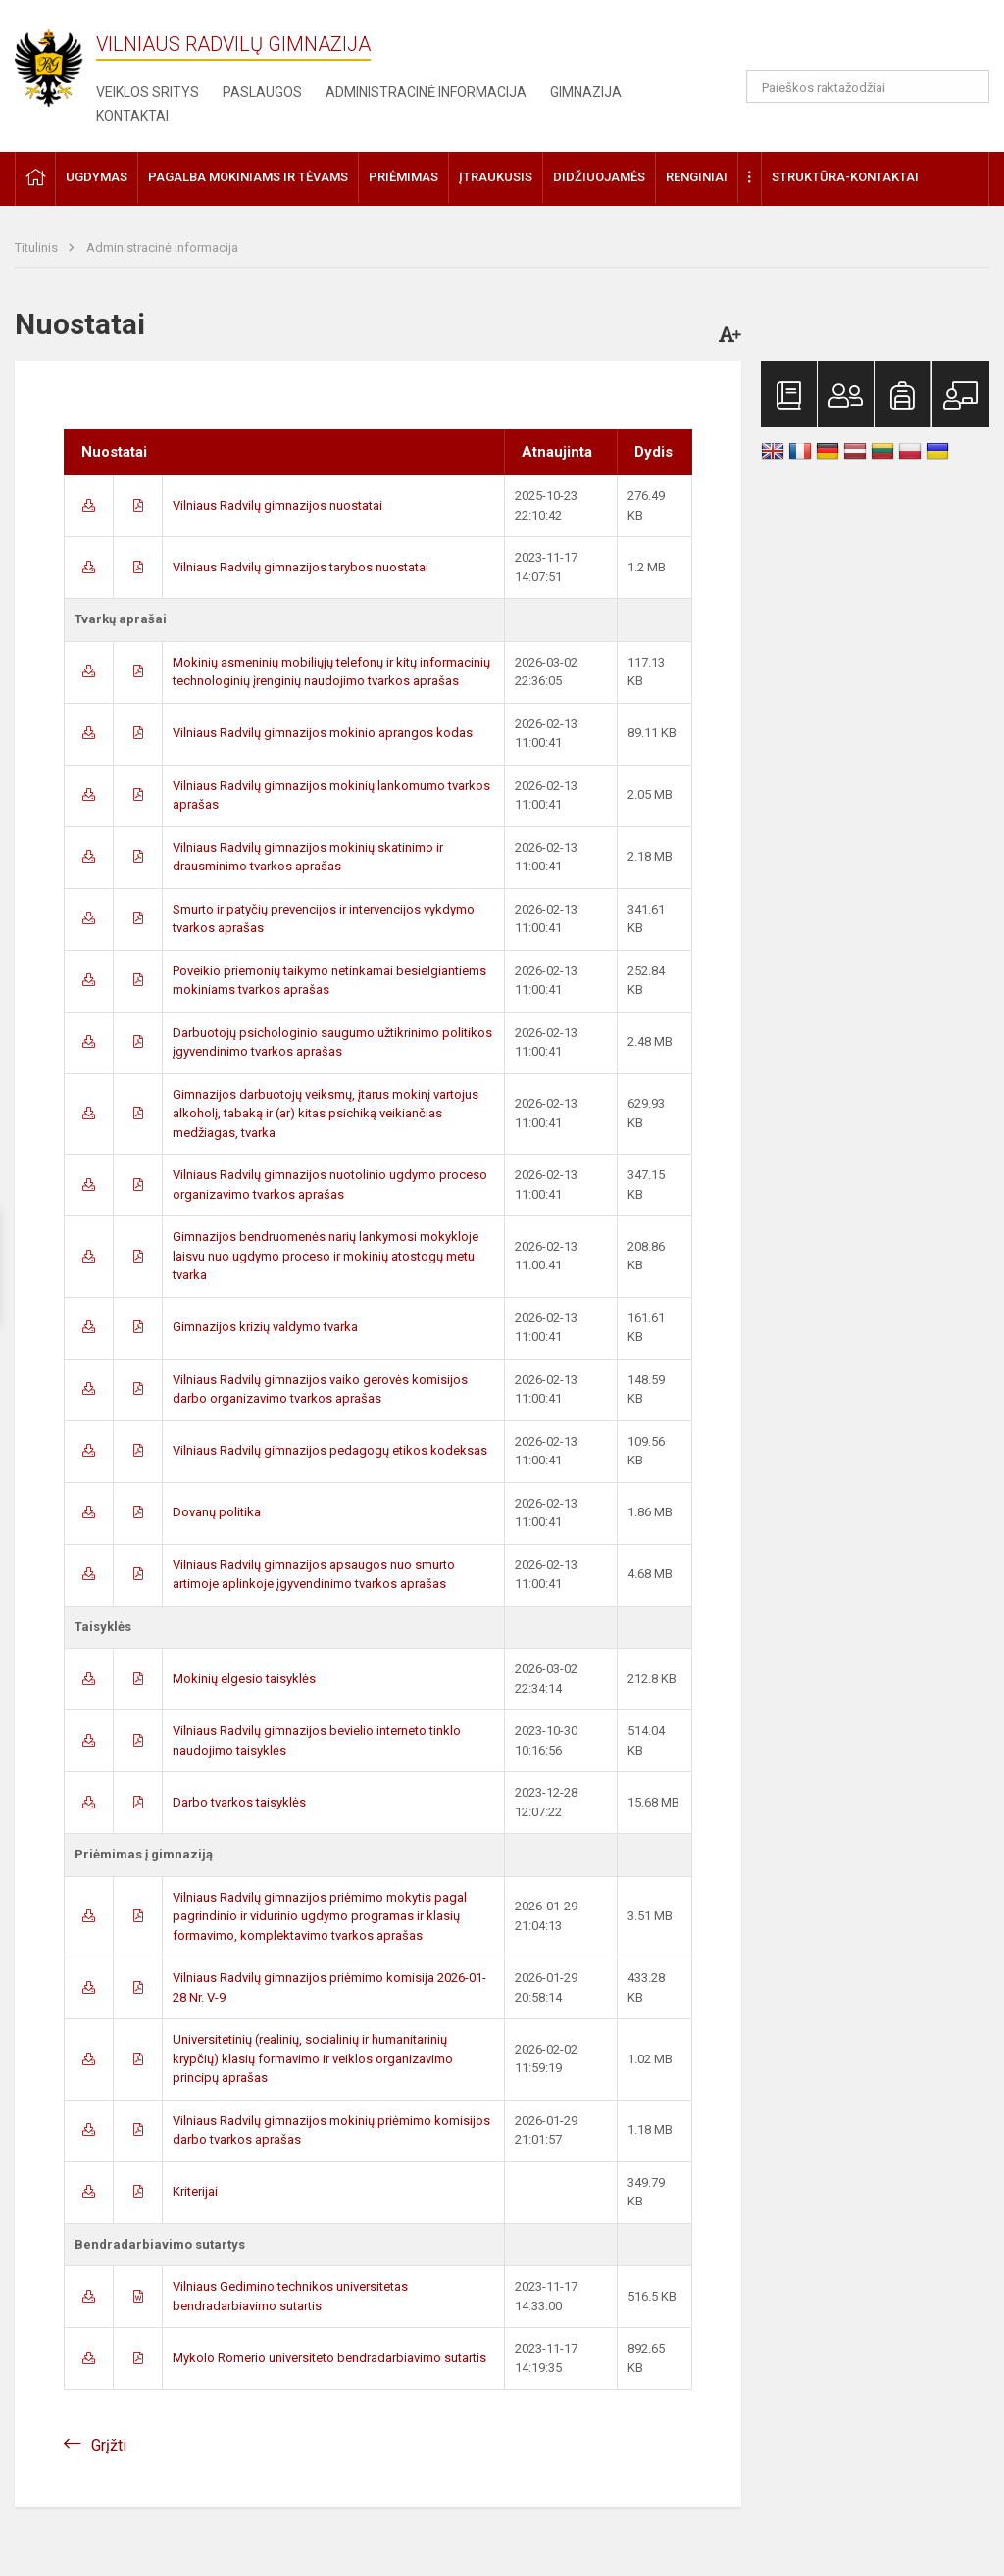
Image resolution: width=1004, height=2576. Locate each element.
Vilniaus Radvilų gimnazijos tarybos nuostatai (300, 567)
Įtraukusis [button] (495, 177)
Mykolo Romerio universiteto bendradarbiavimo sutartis (329, 2358)
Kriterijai (195, 2191)
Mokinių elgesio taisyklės (244, 1678)
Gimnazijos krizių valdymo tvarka (265, 1326)
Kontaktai (132, 116)
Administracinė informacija (426, 92)
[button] (855, 41)
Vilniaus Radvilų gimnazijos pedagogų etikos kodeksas (330, 1450)
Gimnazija (586, 92)
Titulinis (38, 247)
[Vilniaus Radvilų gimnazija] (59, 62)
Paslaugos (262, 92)
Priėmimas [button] (403, 177)
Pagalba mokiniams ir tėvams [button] (248, 177)
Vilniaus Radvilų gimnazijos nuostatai (277, 505)
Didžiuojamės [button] (599, 177)
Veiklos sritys (147, 92)
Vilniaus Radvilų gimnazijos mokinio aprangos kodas (323, 732)
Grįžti (108, 2445)
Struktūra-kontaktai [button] (845, 177)
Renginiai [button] (697, 177)
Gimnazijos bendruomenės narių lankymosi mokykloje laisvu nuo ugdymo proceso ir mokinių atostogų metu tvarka (325, 1255)
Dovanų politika (217, 1512)
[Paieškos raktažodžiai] (868, 86)
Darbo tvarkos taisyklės (239, 1802)
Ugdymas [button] (96, 177)
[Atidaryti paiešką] (968, 86)
